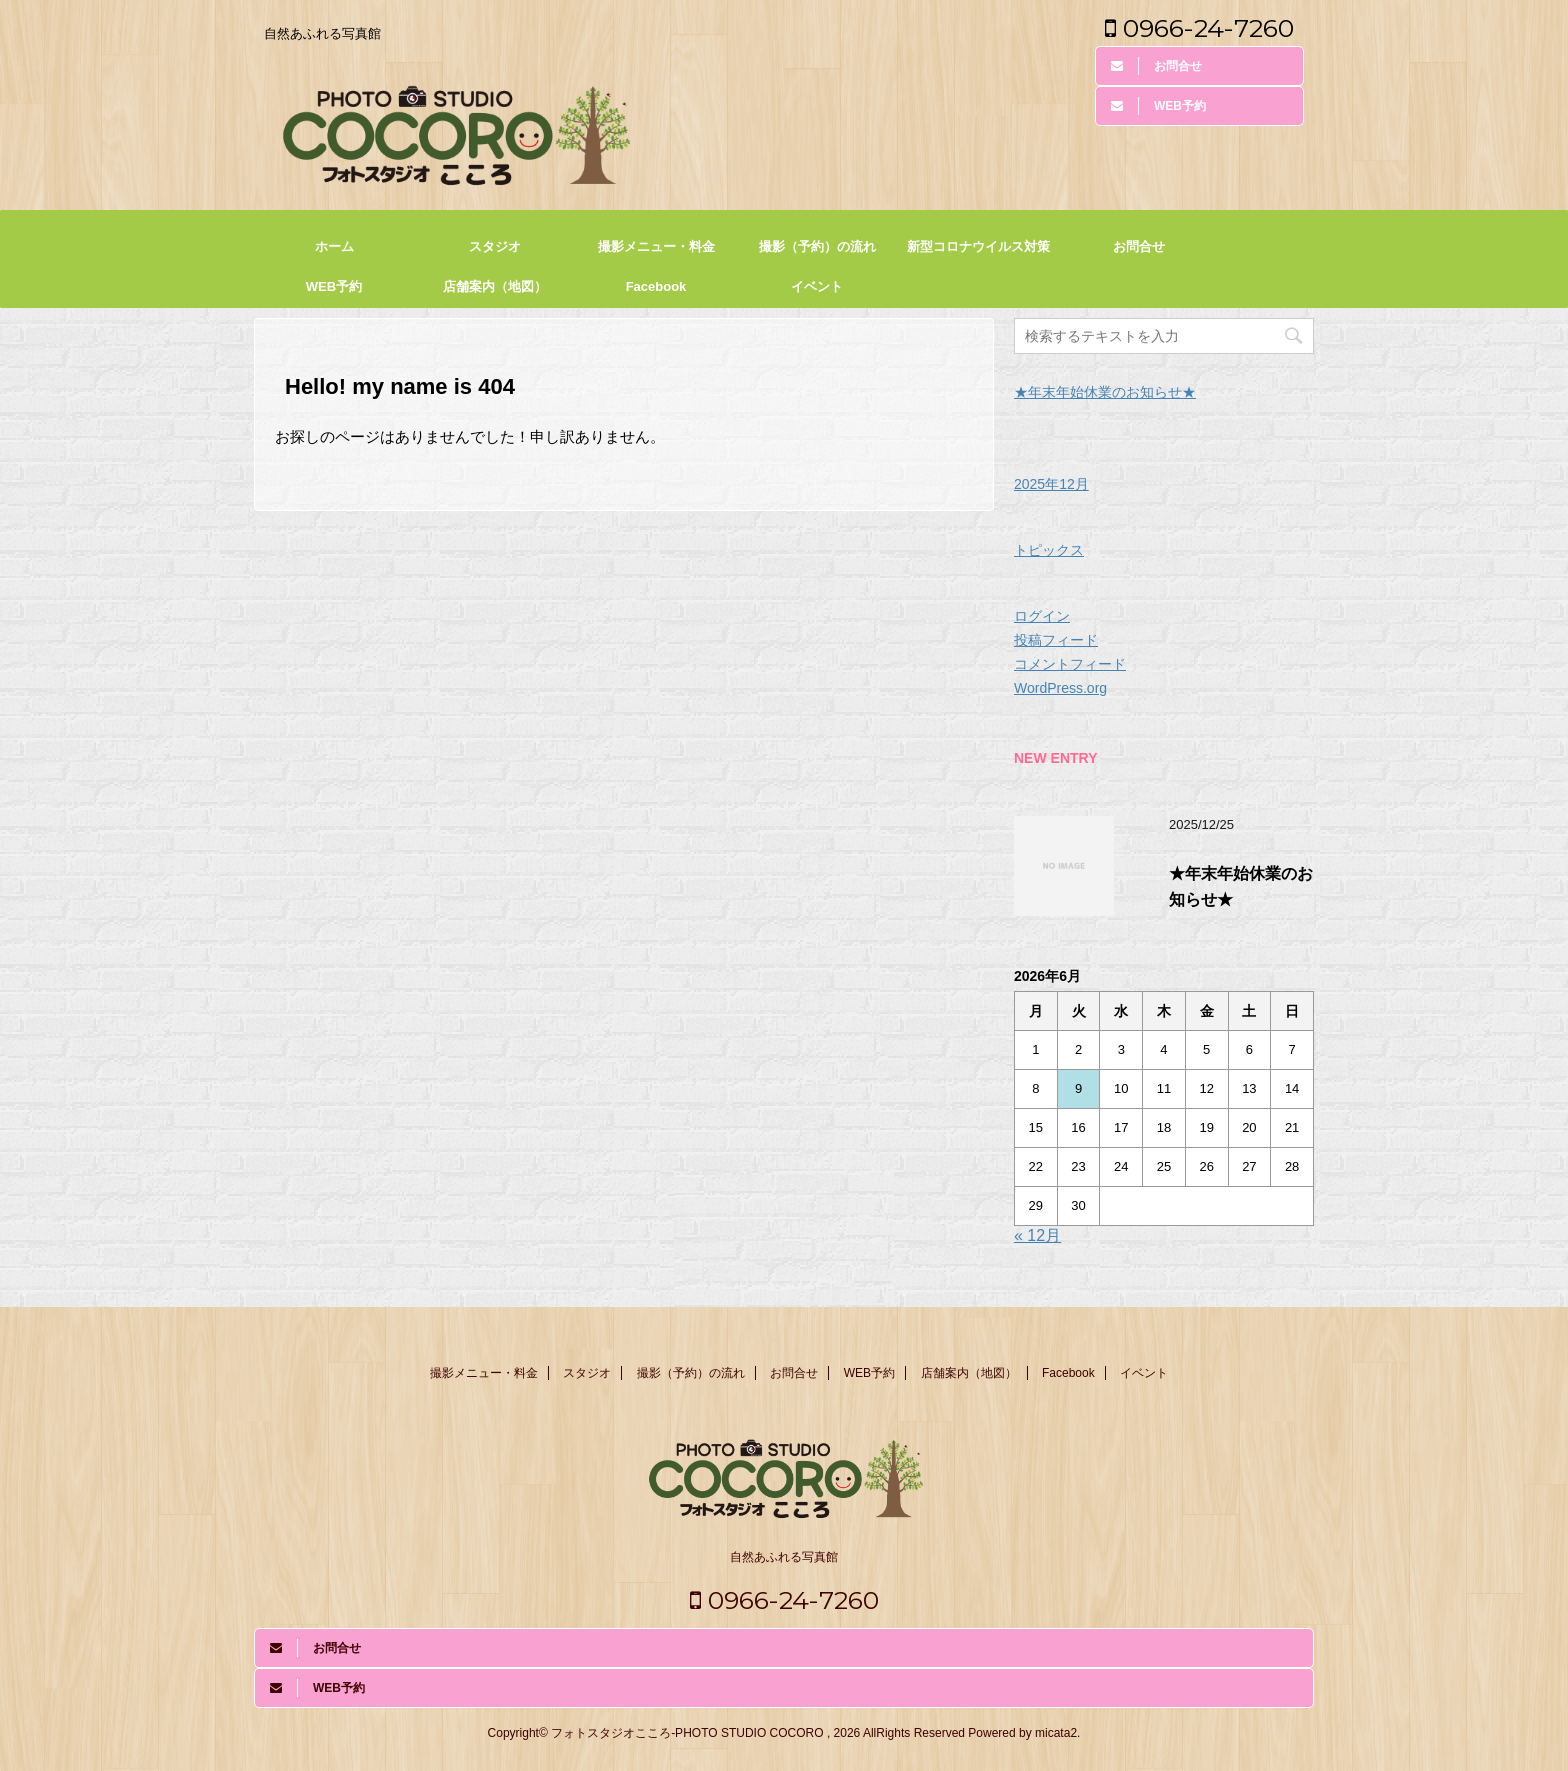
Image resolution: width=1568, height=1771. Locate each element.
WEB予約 (334, 286)
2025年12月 (1051, 484)
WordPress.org (1060, 688)
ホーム (334, 246)
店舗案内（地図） (495, 286)
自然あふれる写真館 (784, 1557)
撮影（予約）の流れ (817, 246)
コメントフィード (1070, 664)
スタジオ (495, 246)
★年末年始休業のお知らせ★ (1105, 392)
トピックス (1049, 550)
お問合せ (1139, 246)
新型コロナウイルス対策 (978, 246)
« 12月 (1037, 1235)
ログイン (1042, 616)
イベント (817, 286)
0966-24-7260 (1199, 28)
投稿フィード (1056, 640)
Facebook (656, 286)
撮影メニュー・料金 (656, 246)
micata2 (1056, 1733)
